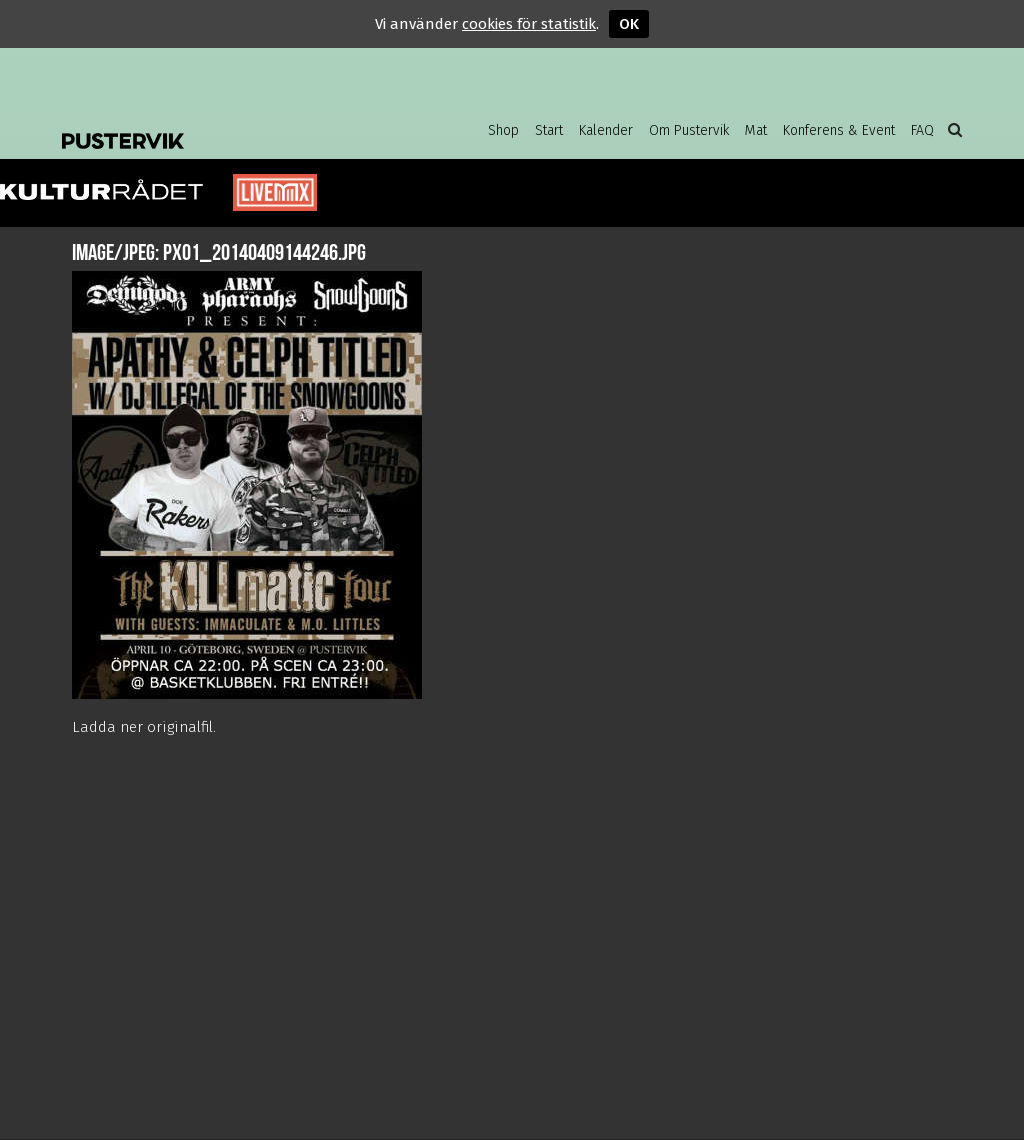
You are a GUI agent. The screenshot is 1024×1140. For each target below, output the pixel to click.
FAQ (922, 130)
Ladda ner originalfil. (144, 727)
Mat (756, 130)
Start (549, 130)
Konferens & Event (839, 130)
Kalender (606, 130)
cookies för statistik (529, 24)
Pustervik (222, 125)
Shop (503, 130)
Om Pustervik (689, 130)
